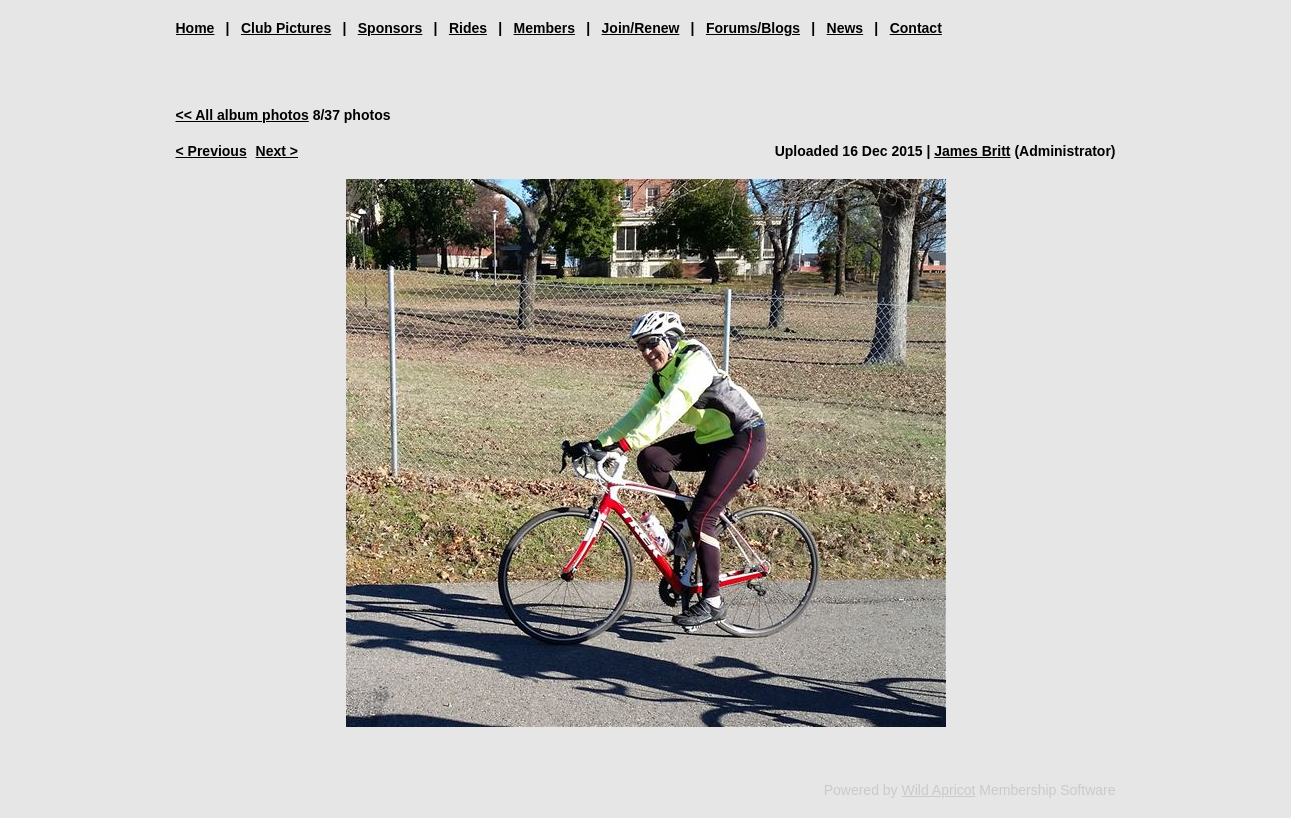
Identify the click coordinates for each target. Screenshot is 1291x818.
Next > (277, 151)
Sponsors (390, 28)
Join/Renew (641, 28)
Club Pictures (286, 28)
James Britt (972, 151)
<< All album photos (242, 115)
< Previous (211, 151)
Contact (916, 28)
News (845, 28)
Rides (468, 28)
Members (544, 28)
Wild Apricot (939, 790)
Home (195, 28)
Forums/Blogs (753, 28)
